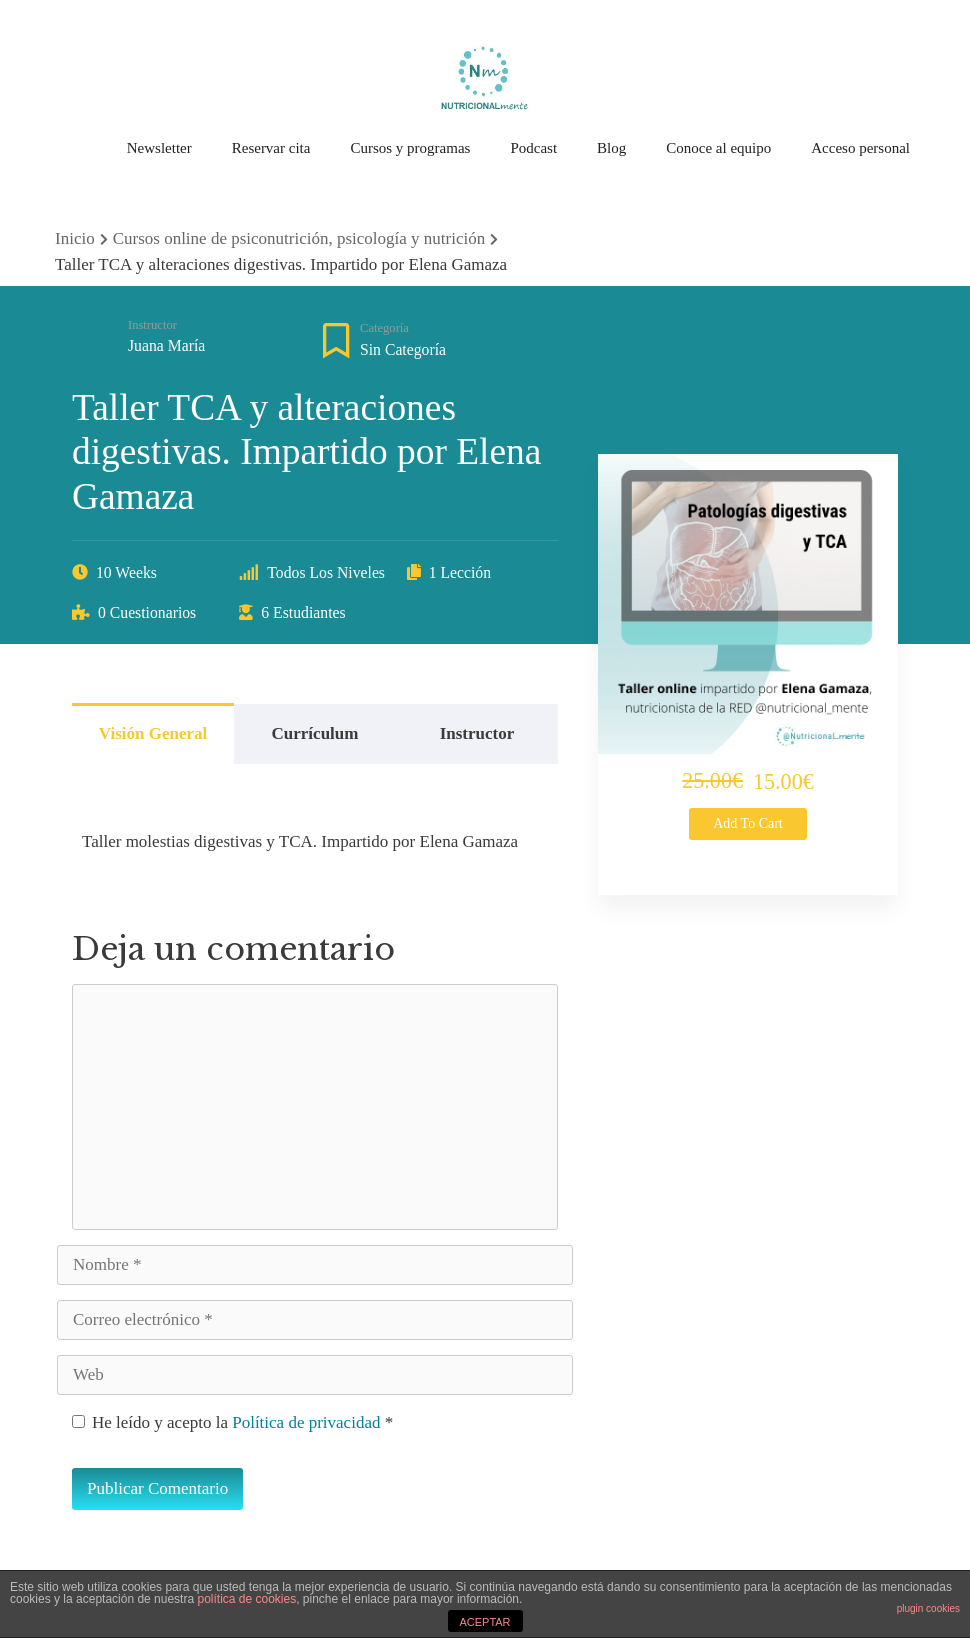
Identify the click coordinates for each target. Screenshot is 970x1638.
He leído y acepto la (232, 1422)
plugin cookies (928, 1608)
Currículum (315, 733)
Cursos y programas (410, 148)
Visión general (153, 733)
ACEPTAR (484, 1622)
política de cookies (246, 1599)
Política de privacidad (308, 1422)
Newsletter (159, 148)
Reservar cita (271, 148)
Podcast (533, 148)
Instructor (152, 325)
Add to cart (748, 823)
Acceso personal (860, 148)
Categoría (384, 328)
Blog (611, 148)
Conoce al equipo (718, 148)
